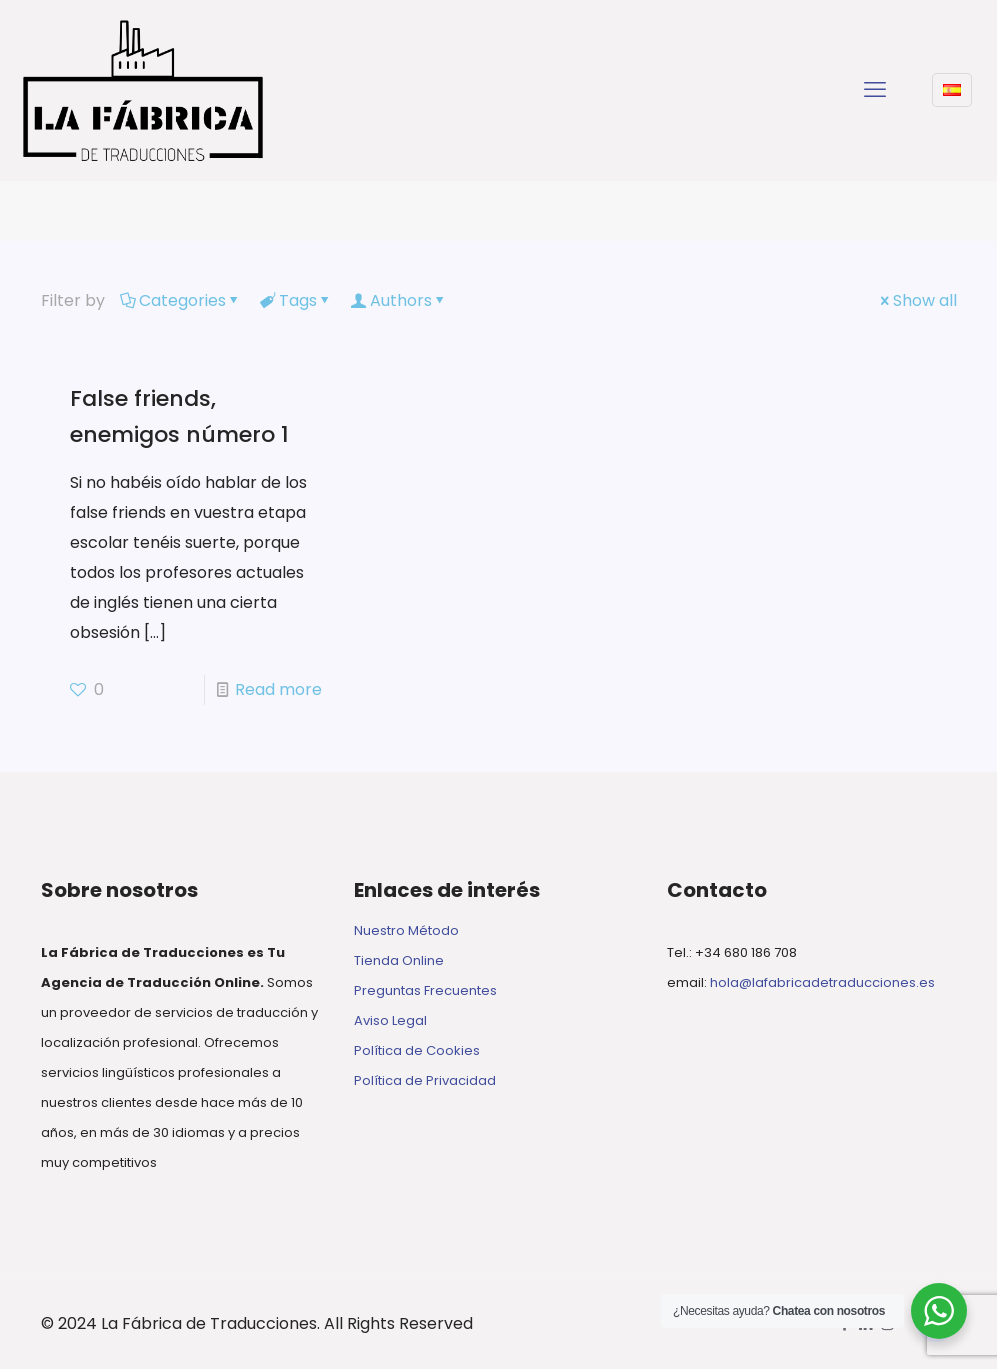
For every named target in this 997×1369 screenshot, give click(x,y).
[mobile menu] (875, 90)
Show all (917, 300)
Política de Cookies (417, 1050)
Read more (278, 689)
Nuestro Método (406, 930)
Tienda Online (399, 960)
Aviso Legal (390, 1020)
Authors (399, 300)
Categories (181, 300)
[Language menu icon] (952, 90)
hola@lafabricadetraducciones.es (822, 982)
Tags (296, 300)
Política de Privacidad (425, 1080)
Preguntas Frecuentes (425, 990)
